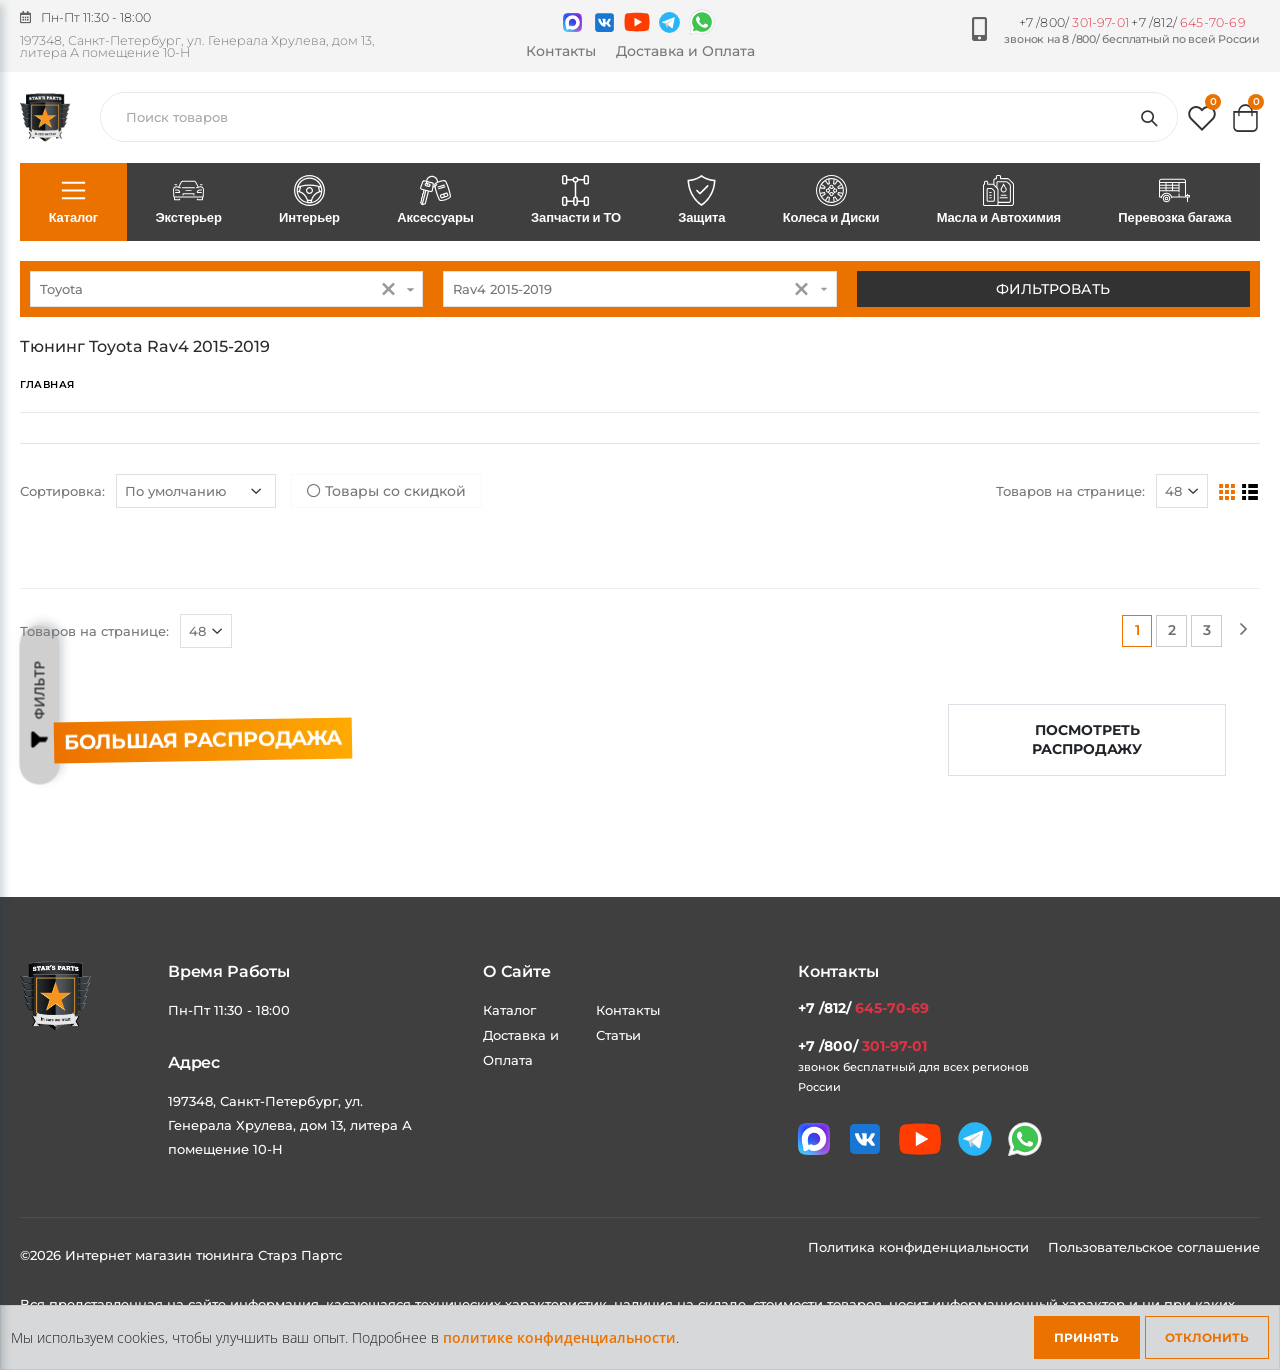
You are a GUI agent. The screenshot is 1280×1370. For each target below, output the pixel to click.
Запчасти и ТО (575, 201)
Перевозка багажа (1175, 201)
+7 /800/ (1074, 22)
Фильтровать (1053, 289)
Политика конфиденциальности (920, 1247)
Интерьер (309, 201)
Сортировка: (62, 491)
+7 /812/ (1188, 22)
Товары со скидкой (386, 491)
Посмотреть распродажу (1087, 739)
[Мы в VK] (604, 22)
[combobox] (226, 289)
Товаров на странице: (1070, 491)
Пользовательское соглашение (1154, 1247)
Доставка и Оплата (685, 51)
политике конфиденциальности (559, 1337)
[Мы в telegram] (669, 22)
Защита (702, 201)
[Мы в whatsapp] (702, 22)
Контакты (561, 51)
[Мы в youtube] (637, 22)
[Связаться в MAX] (572, 22)
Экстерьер (189, 201)
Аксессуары (436, 201)
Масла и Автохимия (999, 201)
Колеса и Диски (831, 201)
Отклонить (1207, 1337)
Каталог (73, 201)
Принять (1086, 1337)
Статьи (618, 1035)
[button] (1202, 122)
